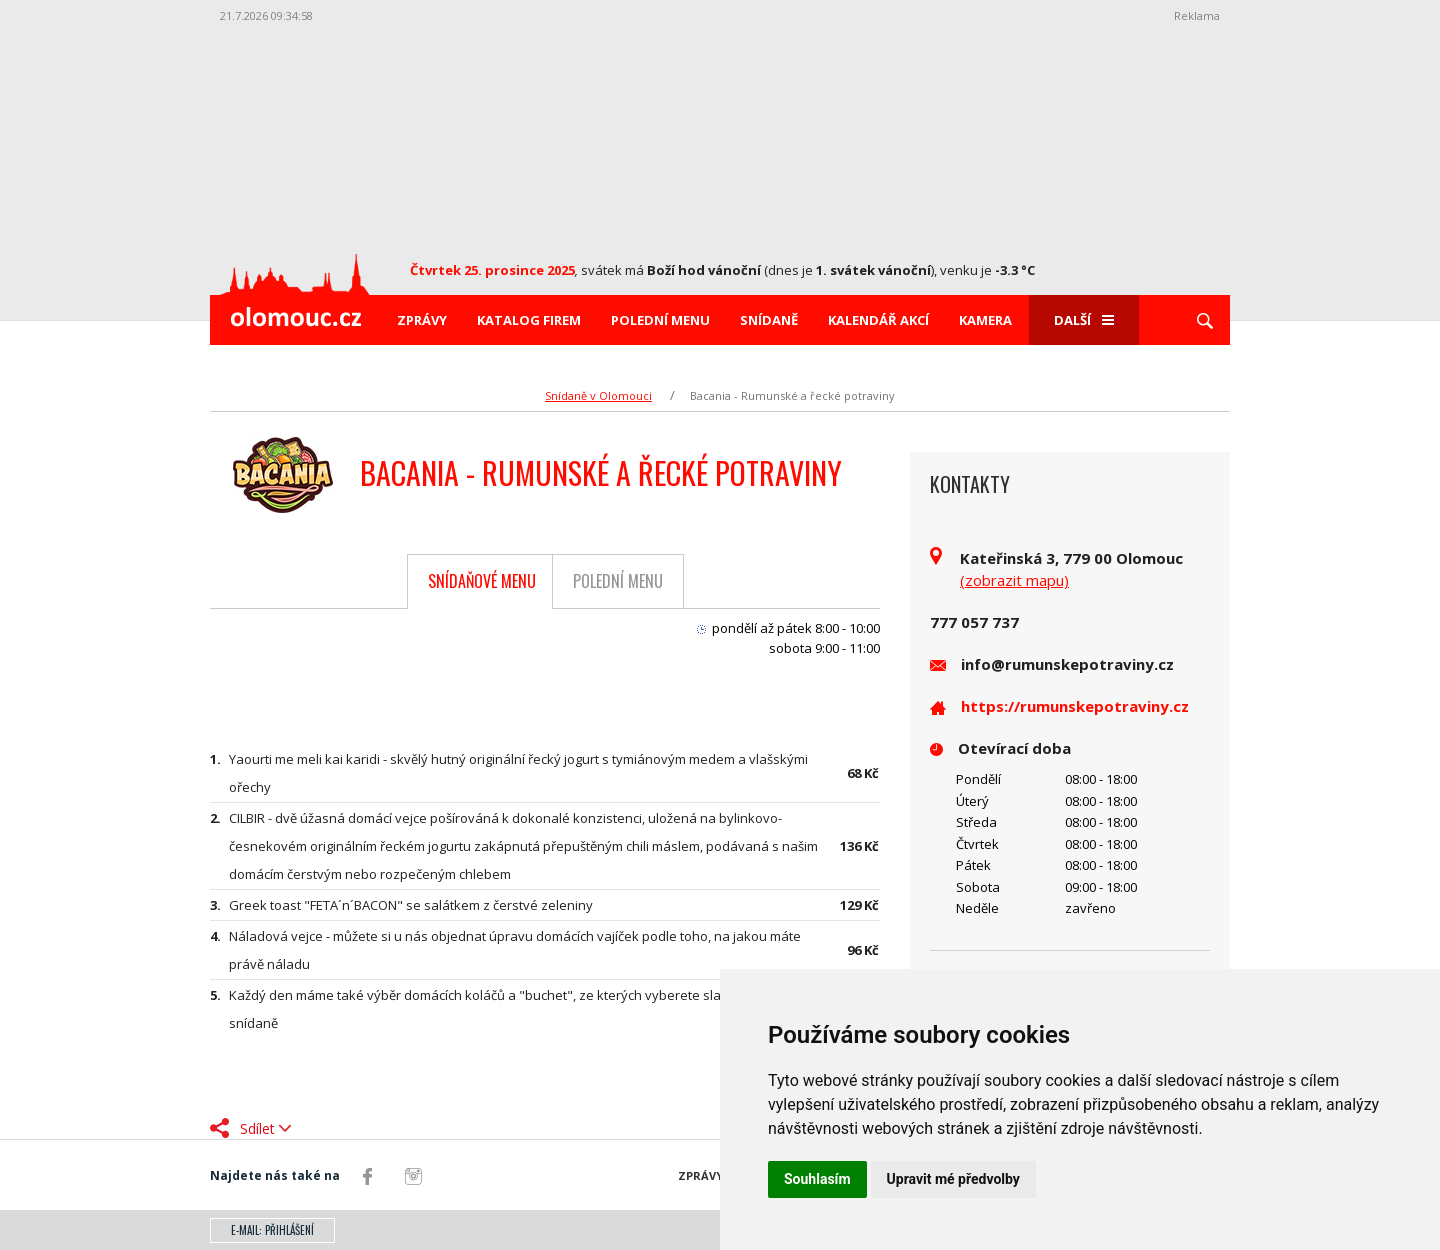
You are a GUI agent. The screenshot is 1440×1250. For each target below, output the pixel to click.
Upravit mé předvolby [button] (953, 1179)
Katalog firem (529, 320)
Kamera (985, 320)
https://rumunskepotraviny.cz (1075, 706)
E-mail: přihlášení (272, 1230)
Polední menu (660, 320)
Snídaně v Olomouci (598, 395)
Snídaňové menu (482, 581)
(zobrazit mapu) (1014, 580)
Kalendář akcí (878, 320)
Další (1084, 320)
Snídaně (769, 320)
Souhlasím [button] (817, 1179)
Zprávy (422, 320)
